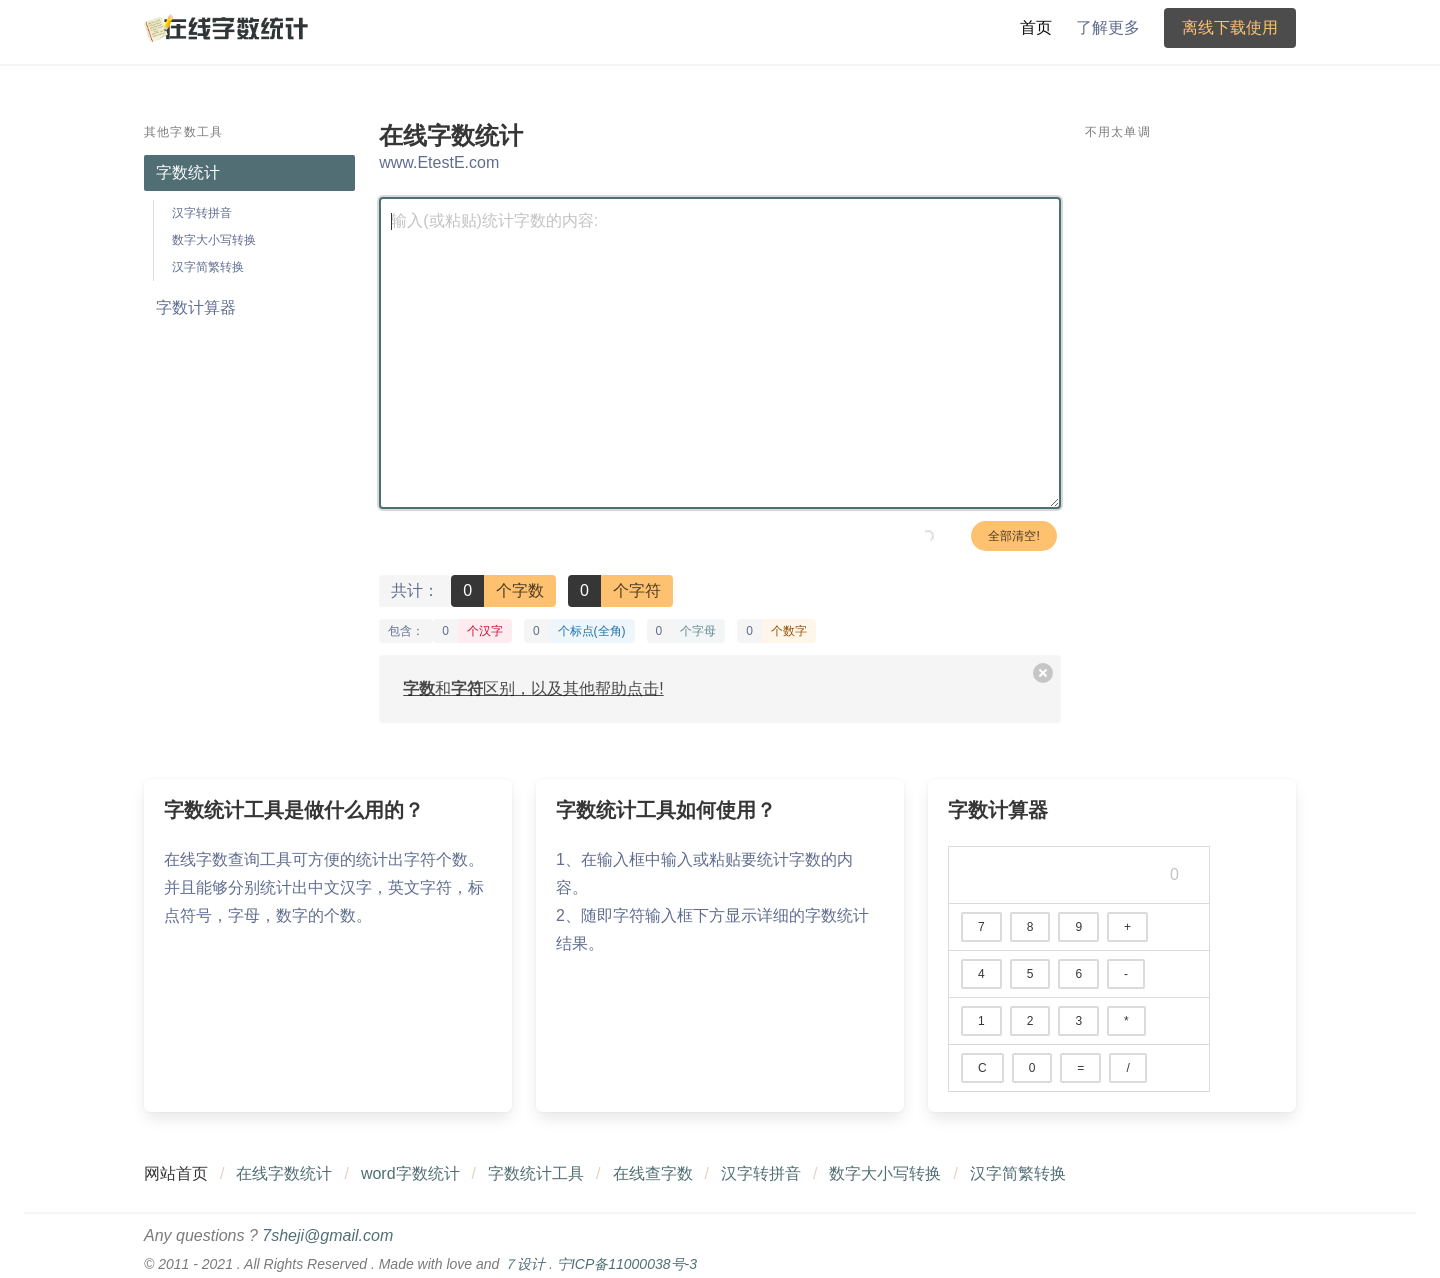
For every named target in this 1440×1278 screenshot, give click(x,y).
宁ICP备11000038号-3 (627, 1264)
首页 (1036, 27)
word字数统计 (410, 1173)
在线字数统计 (284, 1173)
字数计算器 (196, 307)
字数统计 (188, 172)
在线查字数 (653, 1173)
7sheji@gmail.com (327, 1235)
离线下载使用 (1230, 27)
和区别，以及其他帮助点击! (533, 688)
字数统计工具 (536, 1173)
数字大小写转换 (214, 240)
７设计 (524, 1264)
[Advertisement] (1190, 455)
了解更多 (1108, 27)
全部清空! (1013, 536)
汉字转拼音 (202, 213)
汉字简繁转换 (208, 267)
